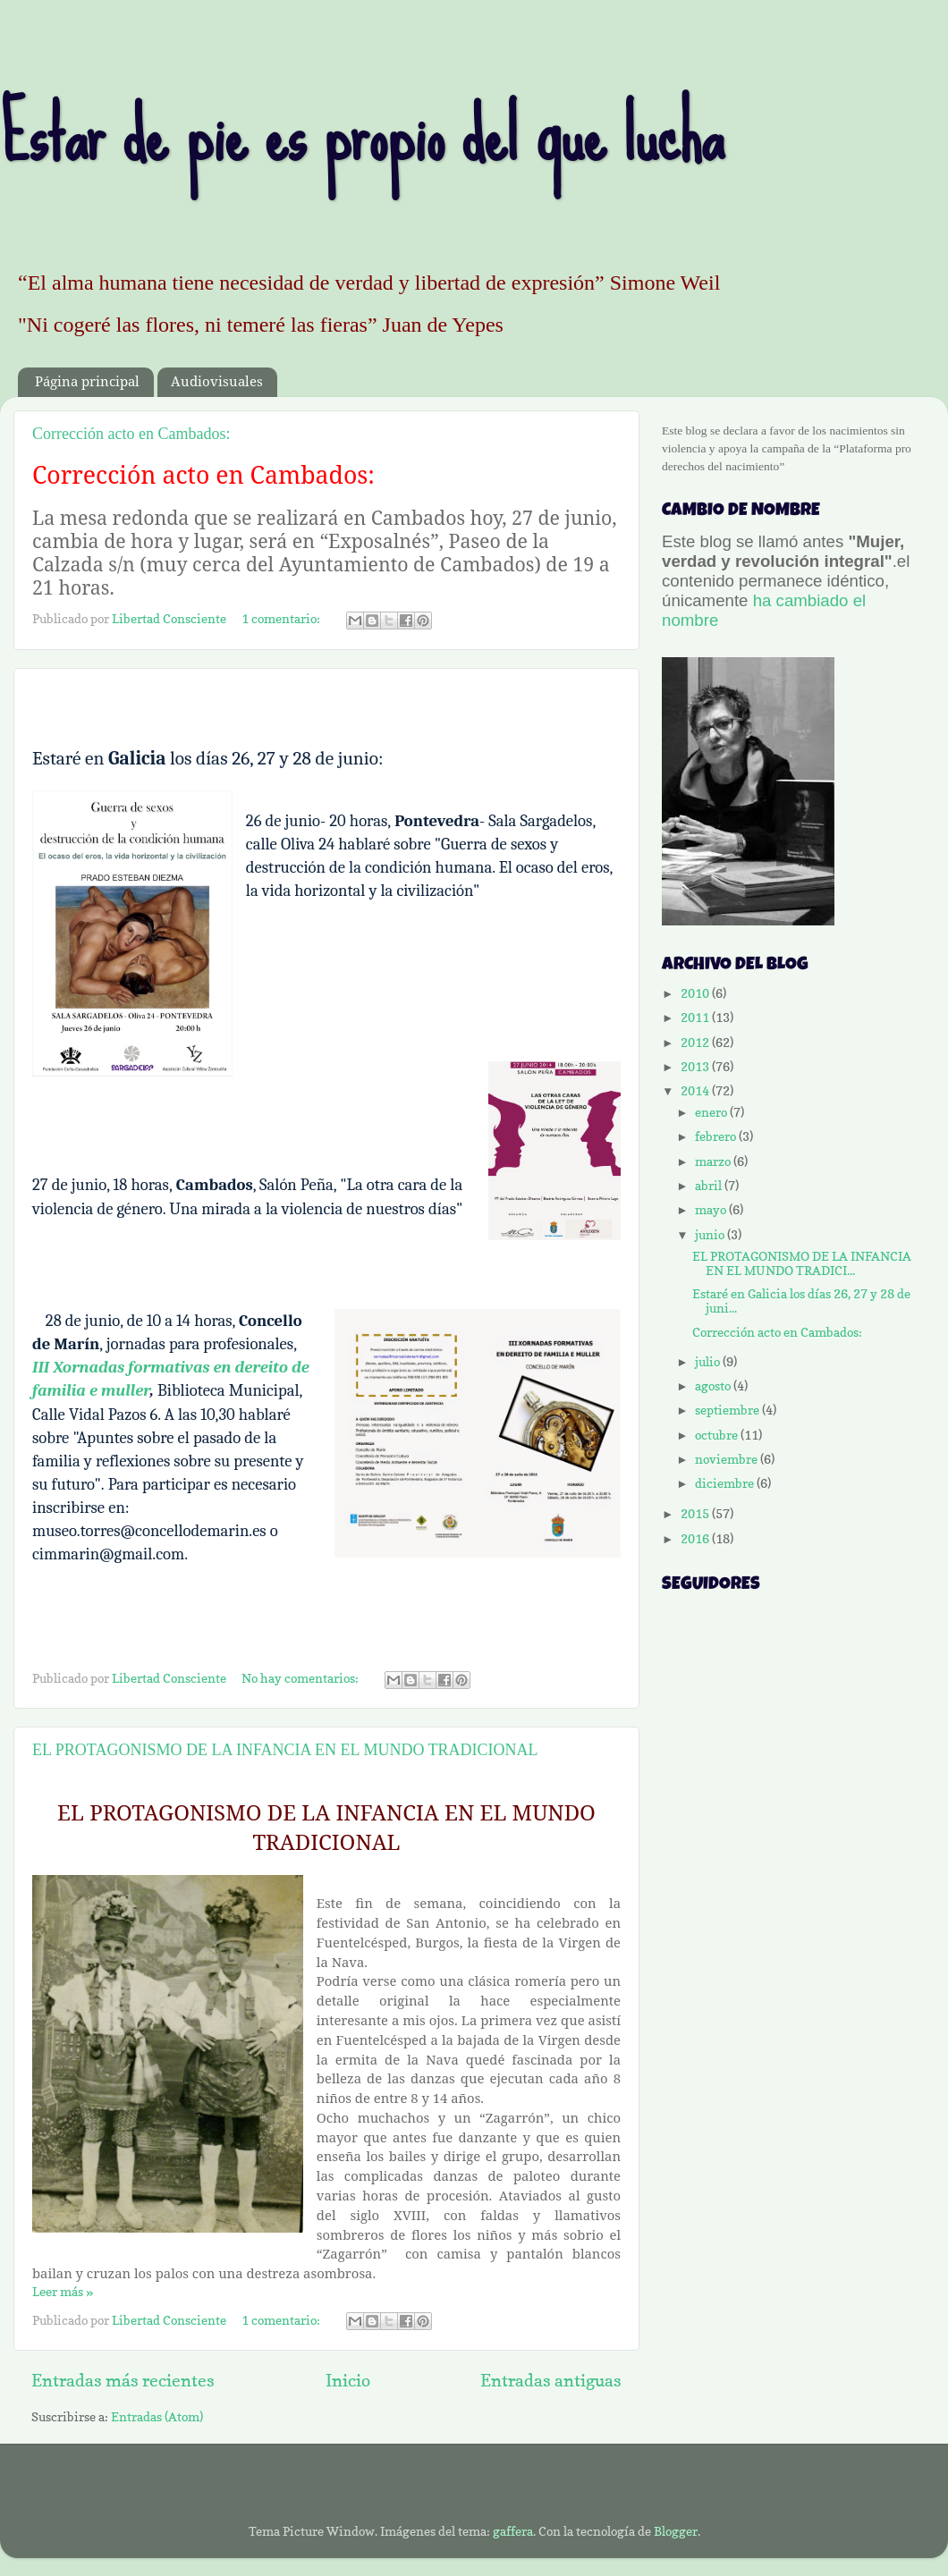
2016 (696, 1539)
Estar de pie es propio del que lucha (362, 134)
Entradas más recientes (123, 2380)
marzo (714, 1161)
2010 (696, 993)
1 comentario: (282, 619)
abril (709, 1185)
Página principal (87, 382)
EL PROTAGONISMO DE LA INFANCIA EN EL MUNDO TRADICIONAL (285, 1750)
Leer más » (62, 2292)
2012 (696, 1042)
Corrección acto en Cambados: (131, 434)
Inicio (348, 2380)
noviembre (727, 1459)
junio (711, 1235)
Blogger (676, 2531)
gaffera (513, 2531)
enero (712, 1112)
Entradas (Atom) (157, 2417)
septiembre (728, 1410)
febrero (717, 1136)
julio (709, 1362)
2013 (696, 1067)
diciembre (726, 1483)
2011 (696, 1017)
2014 (696, 1091)
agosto (714, 1386)
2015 (696, 1514)
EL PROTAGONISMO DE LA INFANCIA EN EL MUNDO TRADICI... (801, 1263)
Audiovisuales (217, 382)
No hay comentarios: (301, 1678)
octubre (718, 1435)
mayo (712, 1210)
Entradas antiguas (551, 2380)
